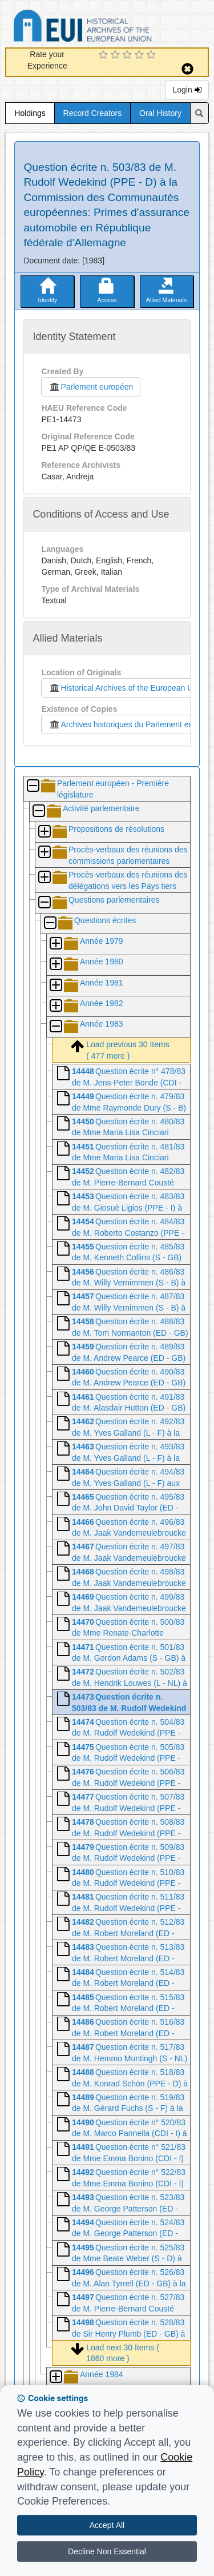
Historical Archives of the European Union (126, 688)
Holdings (29, 113)
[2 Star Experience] (117, 55)
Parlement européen (91, 386)
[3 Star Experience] (129, 55)
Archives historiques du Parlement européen (131, 724)
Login (186, 89)
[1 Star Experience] (105, 55)
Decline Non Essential (107, 2551)
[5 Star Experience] (153, 55)
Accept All (107, 2525)
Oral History (160, 113)
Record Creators (92, 113)
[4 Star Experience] (141, 55)
